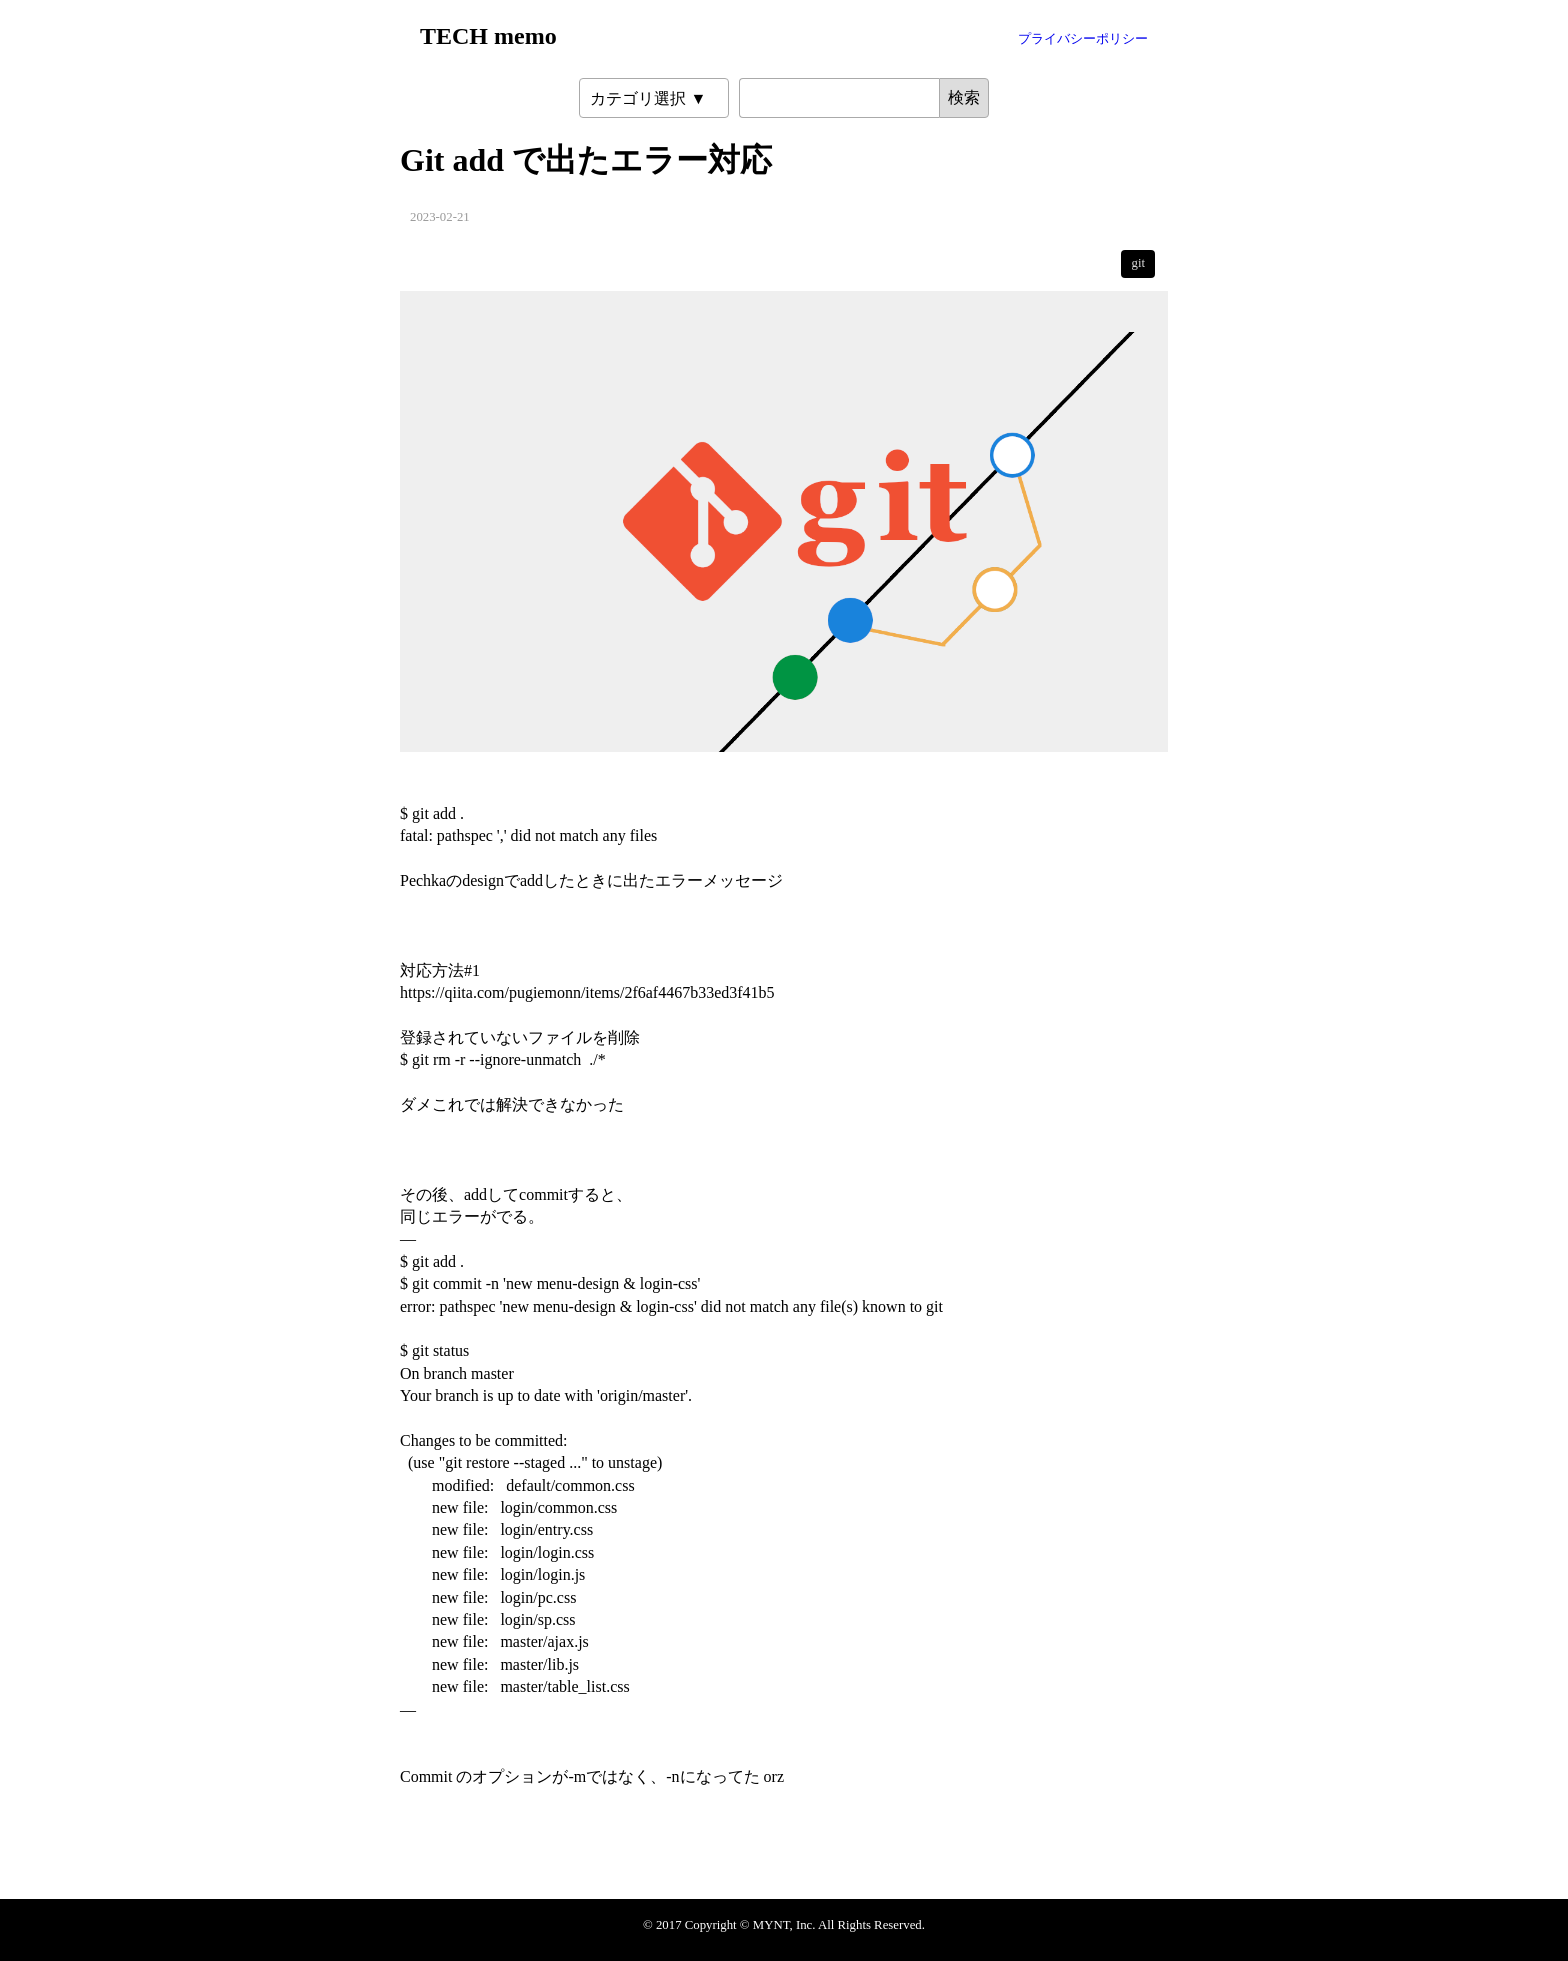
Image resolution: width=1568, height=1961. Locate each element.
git (1138, 263)
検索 (964, 97)
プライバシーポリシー (1083, 39)
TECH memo (488, 36)
